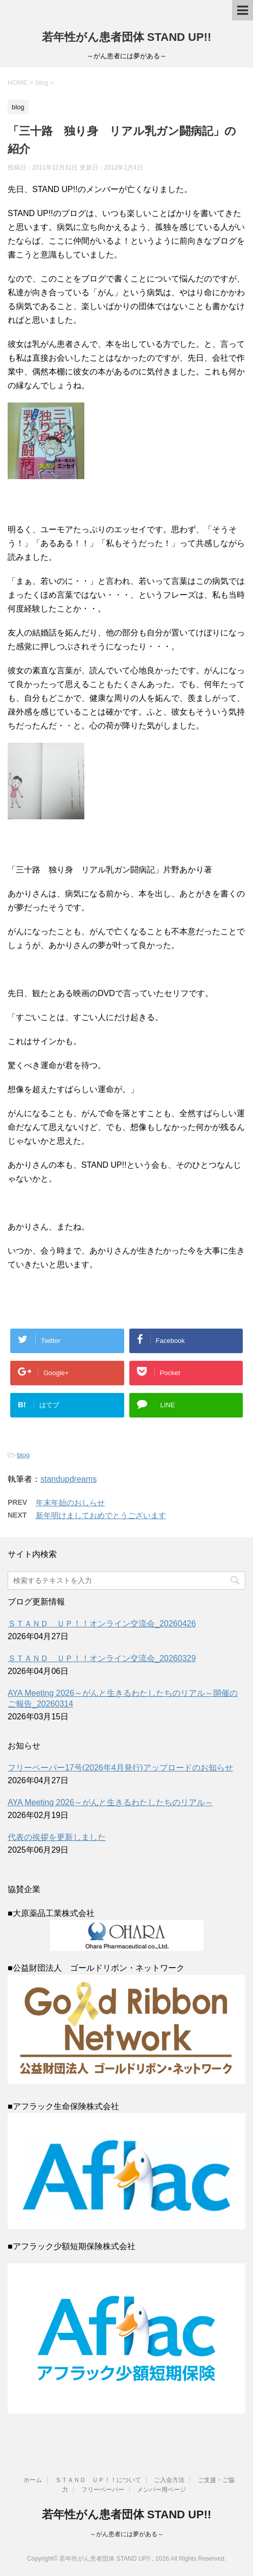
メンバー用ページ (161, 2489)
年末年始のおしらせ (70, 1502)
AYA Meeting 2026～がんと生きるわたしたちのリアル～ (110, 1802)
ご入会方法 (169, 2480)
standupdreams (68, 1479)
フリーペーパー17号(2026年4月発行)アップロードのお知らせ (120, 1767)
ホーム (33, 2480)
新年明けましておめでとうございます (101, 1515)
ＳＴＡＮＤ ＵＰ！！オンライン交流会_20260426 (102, 1623)
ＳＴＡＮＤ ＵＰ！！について (98, 2480)
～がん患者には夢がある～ (127, 2534)
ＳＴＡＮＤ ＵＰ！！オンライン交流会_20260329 (102, 1658)
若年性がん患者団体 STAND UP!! (127, 37)
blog (23, 1455)
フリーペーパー (102, 2489)
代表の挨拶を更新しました (57, 1837)
